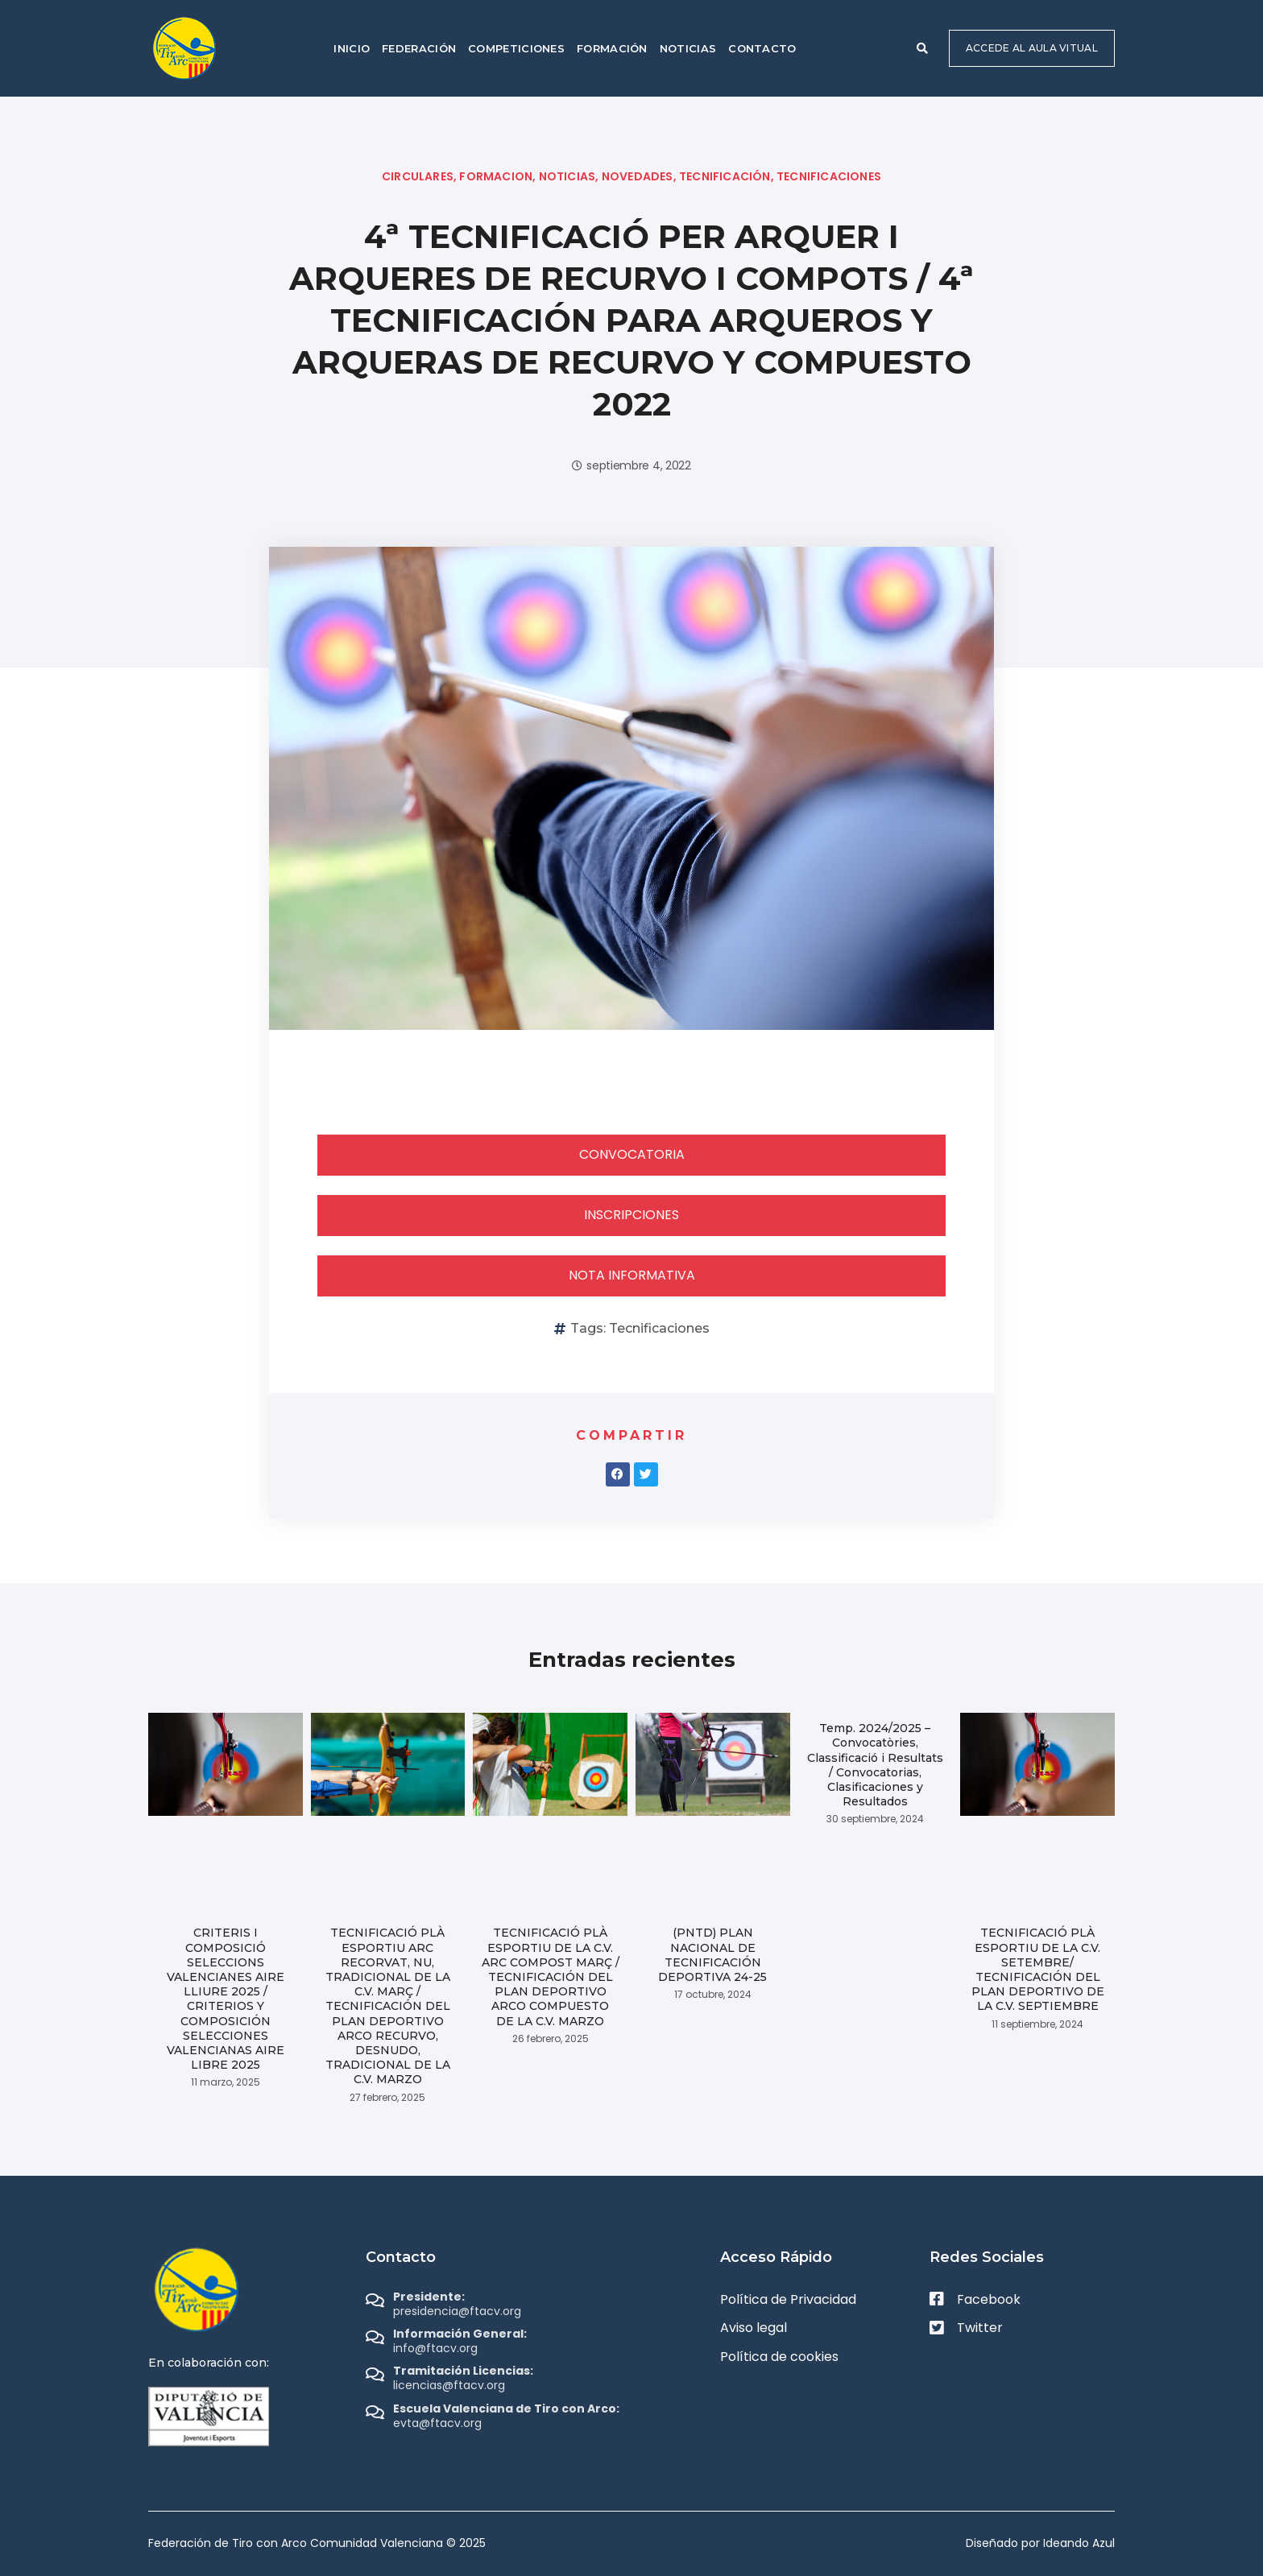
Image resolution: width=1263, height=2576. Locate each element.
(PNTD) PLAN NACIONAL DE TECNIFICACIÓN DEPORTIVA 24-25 (712, 1954)
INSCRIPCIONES (631, 1214)
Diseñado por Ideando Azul (1040, 2543)
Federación (419, 48)
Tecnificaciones (659, 1328)
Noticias (688, 48)
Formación (612, 48)
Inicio (351, 48)
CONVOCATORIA (632, 1154)
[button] (922, 48)
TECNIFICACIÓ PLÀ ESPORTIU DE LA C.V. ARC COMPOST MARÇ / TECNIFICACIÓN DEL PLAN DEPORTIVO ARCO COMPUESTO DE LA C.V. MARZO (550, 1976)
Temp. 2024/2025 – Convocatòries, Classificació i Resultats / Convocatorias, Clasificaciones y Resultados (875, 1765)
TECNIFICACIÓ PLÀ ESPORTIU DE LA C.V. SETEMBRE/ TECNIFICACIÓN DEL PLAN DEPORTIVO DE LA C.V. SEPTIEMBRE (1037, 1969)
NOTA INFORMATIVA (632, 1275)
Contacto (762, 48)
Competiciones (516, 48)
